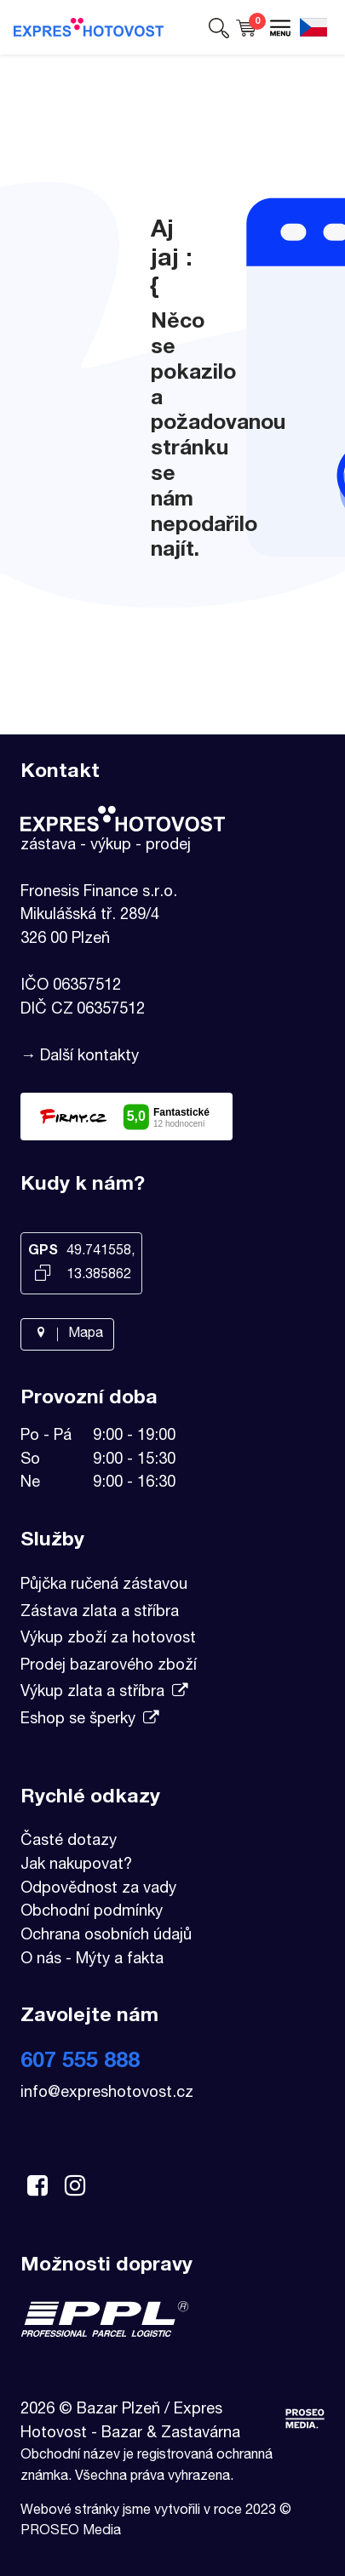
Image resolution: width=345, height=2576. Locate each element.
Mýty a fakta (120, 1960)
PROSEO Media (70, 2532)
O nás (40, 1960)
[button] (219, 27)
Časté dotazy (68, 1841)
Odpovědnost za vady (98, 1889)
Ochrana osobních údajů (106, 1936)
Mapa (67, 1334)
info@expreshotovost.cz (106, 2093)
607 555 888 (80, 2062)
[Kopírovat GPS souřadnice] (43, 1274)
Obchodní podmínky (91, 1912)
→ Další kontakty (79, 1057)
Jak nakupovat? (76, 1865)
